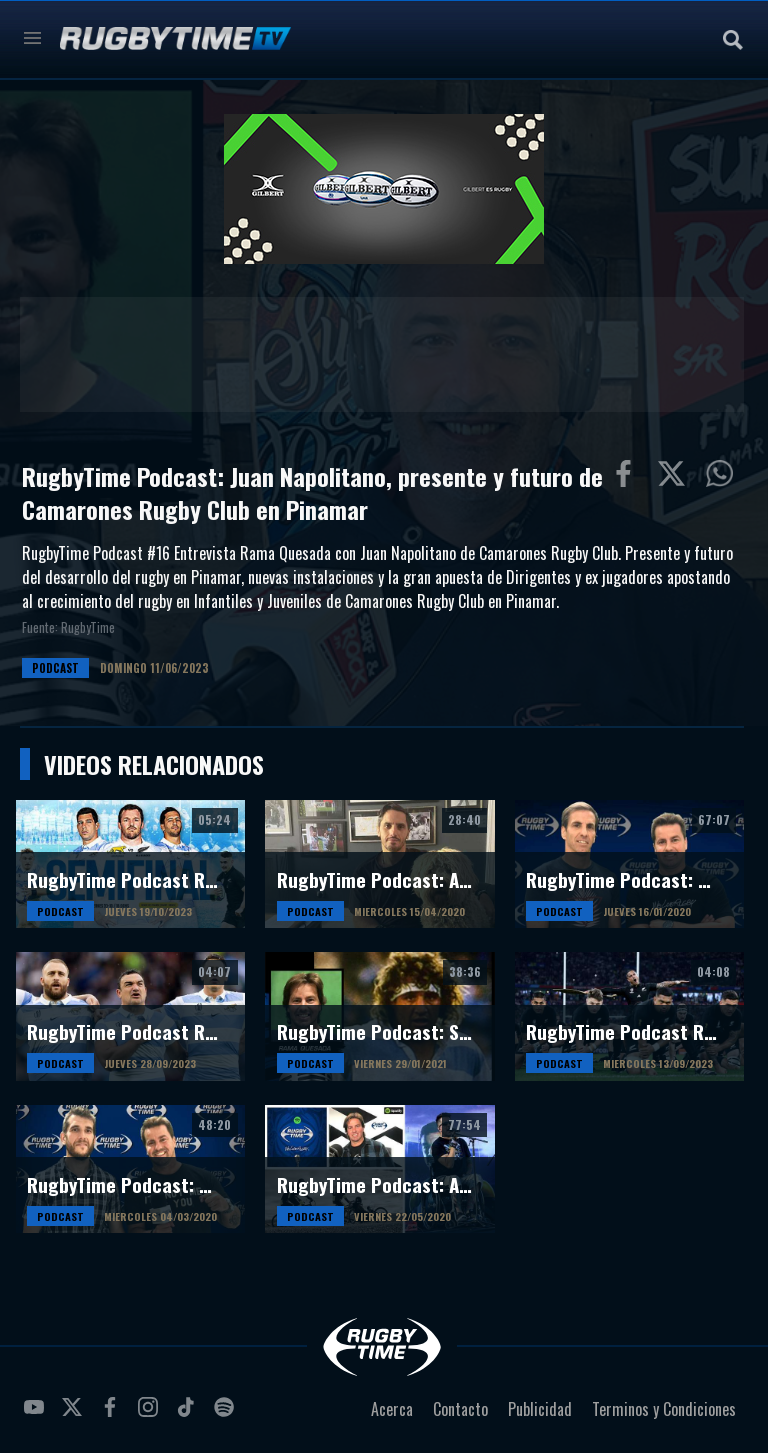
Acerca (392, 1409)
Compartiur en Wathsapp (724, 478)
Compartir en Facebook (628, 478)
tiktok (189, 1415)
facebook (113, 1415)
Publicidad (540, 1409)
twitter (75, 1415)
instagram (151, 1415)
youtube (37, 1415)
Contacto (460, 1409)
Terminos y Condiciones (664, 1409)
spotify (227, 1415)
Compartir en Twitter (676, 478)
